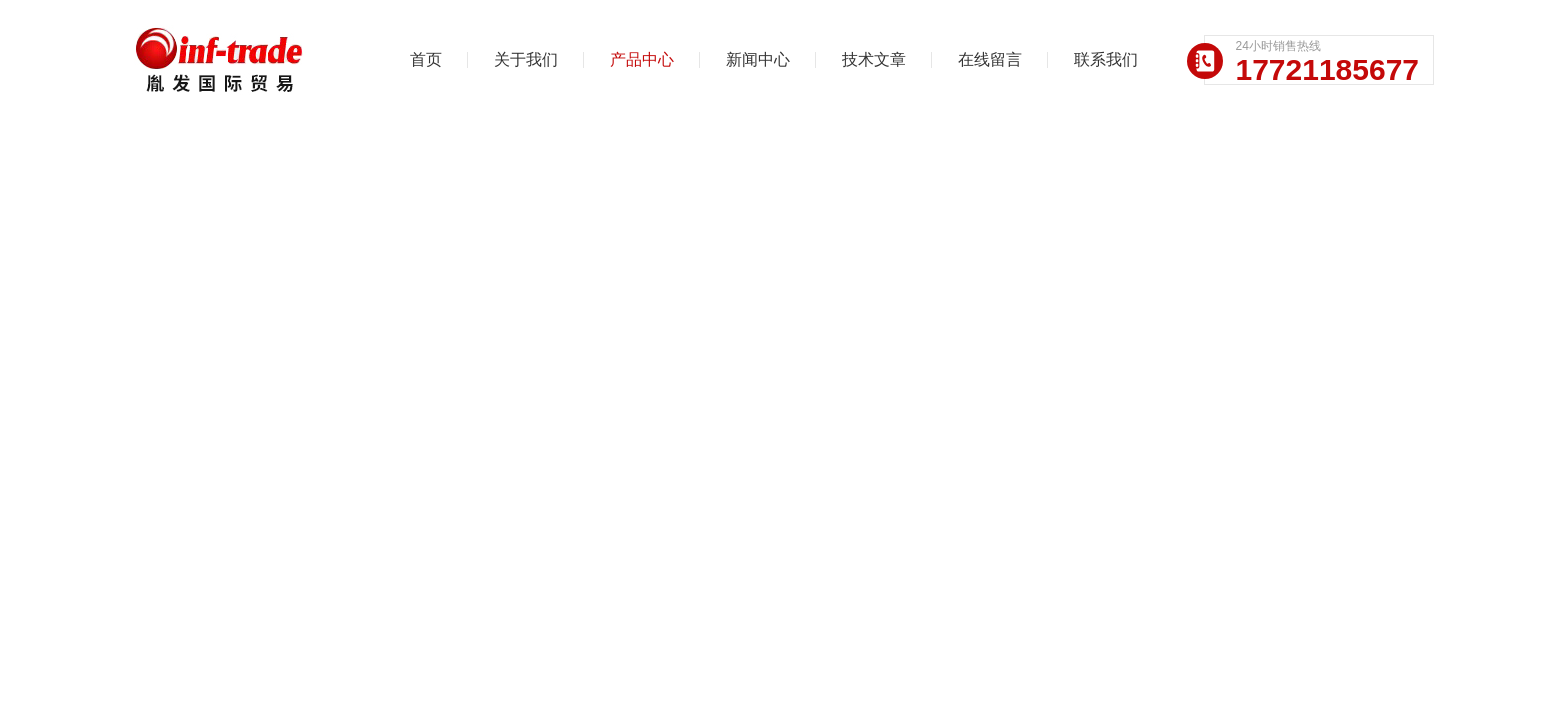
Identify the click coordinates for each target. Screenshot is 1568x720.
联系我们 (1106, 59)
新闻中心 (758, 59)
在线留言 (990, 59)
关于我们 (526, 59)
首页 (426, 59)
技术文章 (874, 59)
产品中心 (642, 59)
